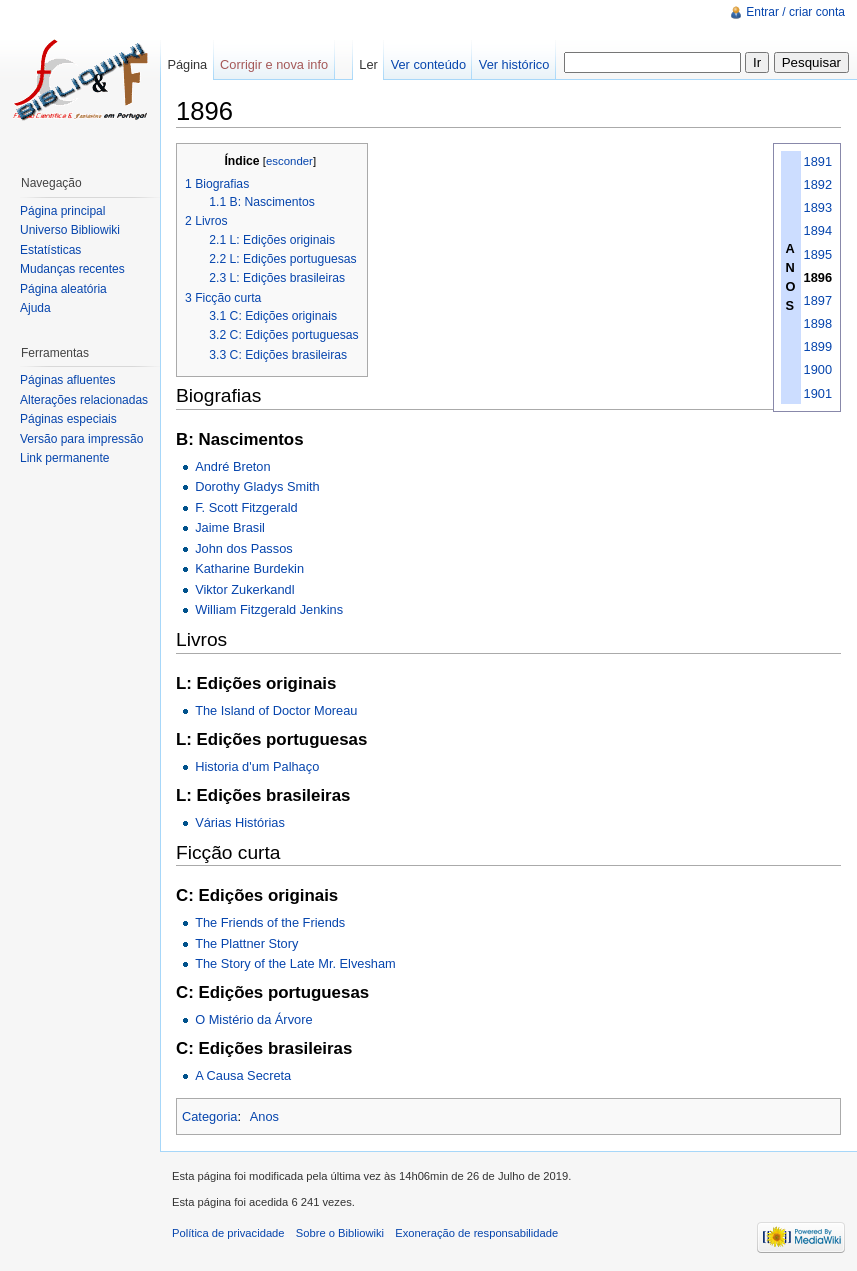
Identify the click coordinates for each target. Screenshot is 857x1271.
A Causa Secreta (243, 1075)
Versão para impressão (81, 439)
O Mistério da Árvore (253, 1019)
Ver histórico (514, 64)
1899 (818, 346)
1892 (818, 184)
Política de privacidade (228, 1233)
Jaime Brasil (230, 527)
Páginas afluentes (67, 380)
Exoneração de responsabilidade (476, 1233)
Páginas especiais (68, 419)
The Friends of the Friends (270, 922)
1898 (818, 323)
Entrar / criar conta (795, 12)
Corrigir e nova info (274, 64)
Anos (264, 1116)
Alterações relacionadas (84, 400)
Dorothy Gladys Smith (257, 486)
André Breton (232, 466)
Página (187, 64)
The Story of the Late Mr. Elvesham (295, 963)
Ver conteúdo (428, 64)
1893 (818, 207)
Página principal (62, 211)
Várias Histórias (240, 822)
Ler (368, 64)
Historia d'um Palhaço (257, 766)
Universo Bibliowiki (70, 230)
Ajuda (35, 308)
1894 (818, 230)
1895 (818, 254)
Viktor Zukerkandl (244, 589)
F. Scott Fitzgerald (246, 507)
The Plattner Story (246, 943)
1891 (818, 161)
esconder (289, 161)
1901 (818, 393)
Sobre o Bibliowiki (340, 1233)
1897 (818, 300)
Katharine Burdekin (249, 568)
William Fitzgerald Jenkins (269, 609)
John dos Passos (243, 548)
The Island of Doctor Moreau (276, 710)
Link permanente (64, 458)
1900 (818, 369)
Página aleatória (63, 289)
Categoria (210, 1116)
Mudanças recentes (72, 269)
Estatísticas (50, 250)
